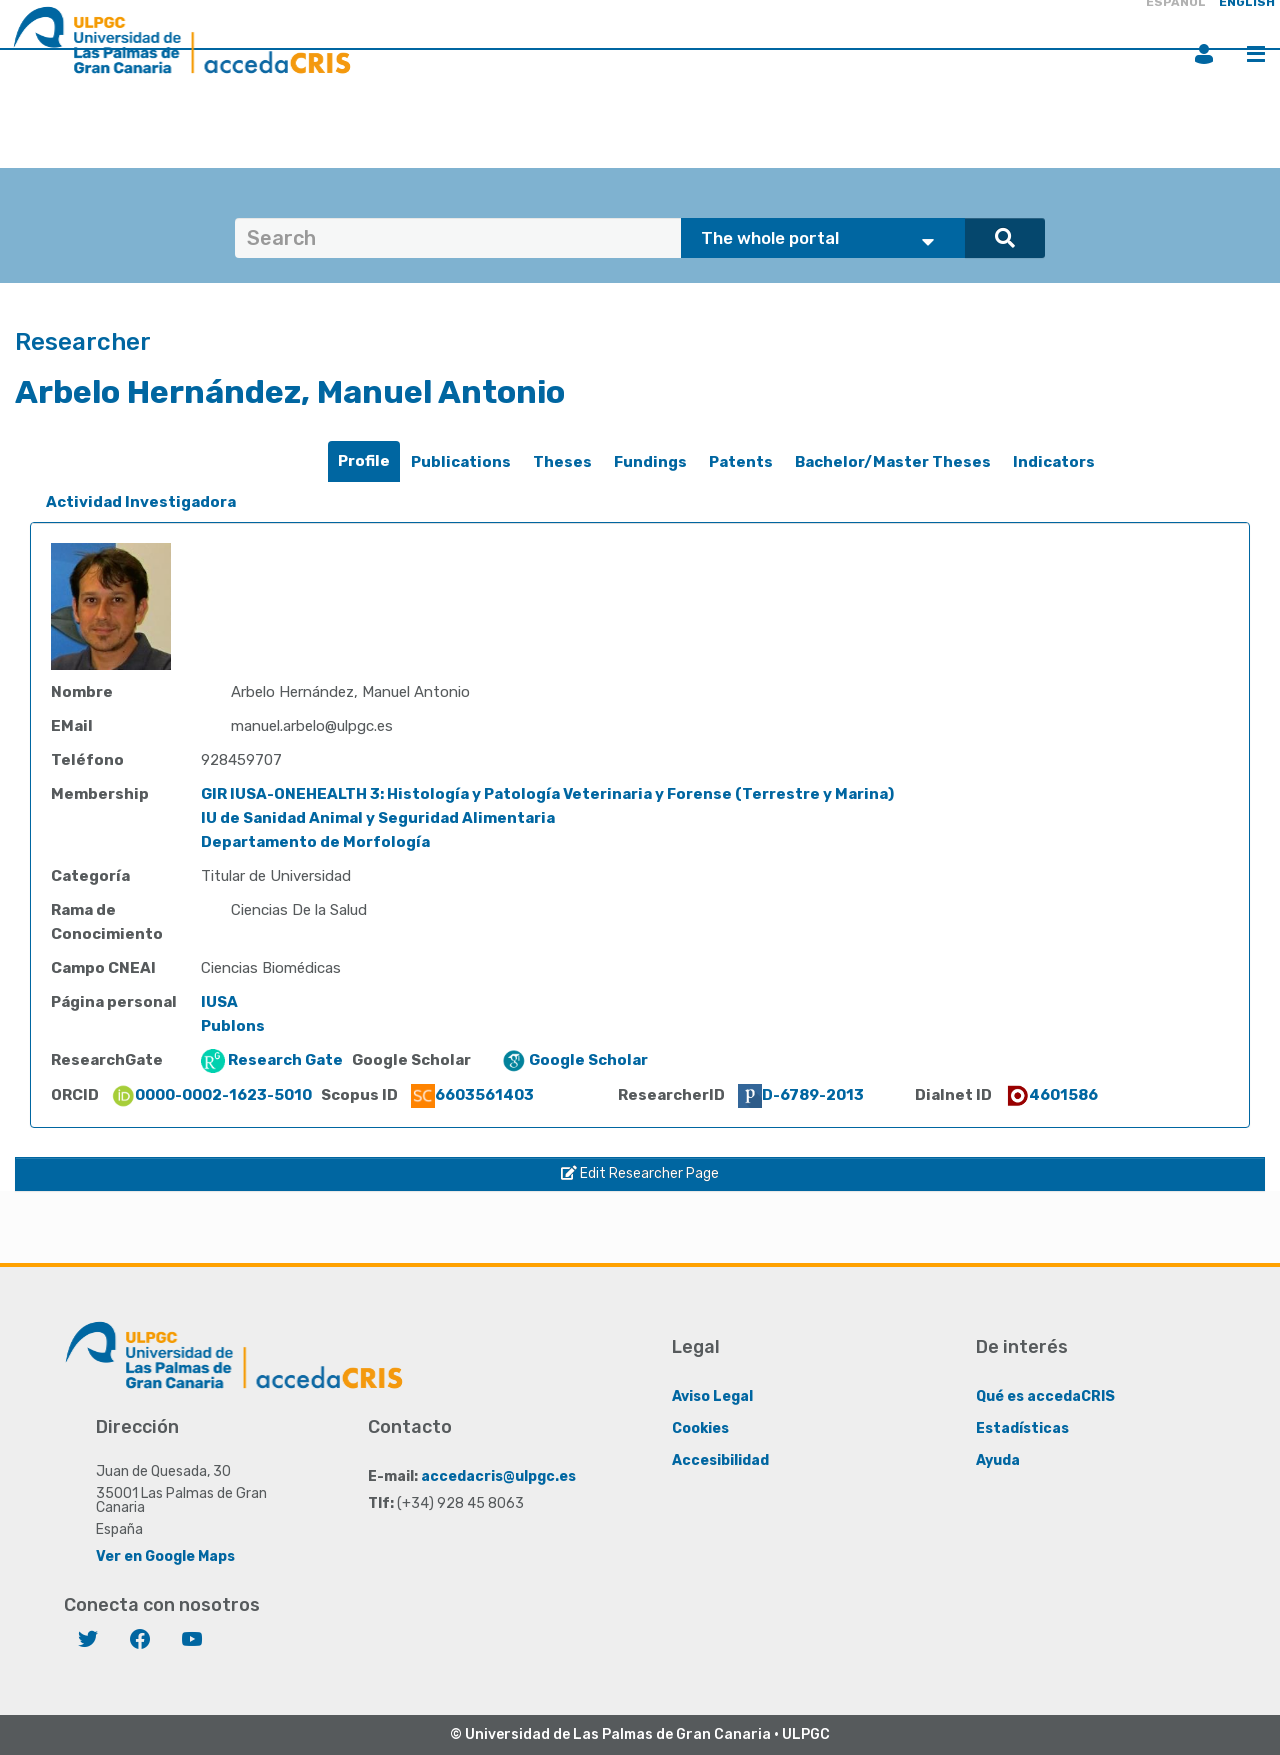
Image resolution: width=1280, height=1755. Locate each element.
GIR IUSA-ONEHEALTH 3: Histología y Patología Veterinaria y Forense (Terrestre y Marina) (547, 794)
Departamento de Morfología (315, 842)
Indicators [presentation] (1054, 462)
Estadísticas (1022, 1428)
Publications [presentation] (461, 462)
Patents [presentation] (741, 462)
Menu (1256, 54)
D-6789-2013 (801, 1095)
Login (1204, 54)
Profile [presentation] (364, 461)
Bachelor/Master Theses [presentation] (893, 462)
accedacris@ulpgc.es (498, 1476)
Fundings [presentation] (650, 462)
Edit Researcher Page (640, 1173)
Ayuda (998, 1460)
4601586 (1051, 1095)
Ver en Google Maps (165, 1556)
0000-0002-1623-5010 (211, 1095)
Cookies (700, 1428)
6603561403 (472, 1095)
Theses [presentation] (562, 462)
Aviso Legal (712, 1396)
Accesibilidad (720, 1460)
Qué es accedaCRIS (1045, 1396)
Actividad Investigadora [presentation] (141, 502)
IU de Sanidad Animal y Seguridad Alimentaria (378, 818)
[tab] (364, 461)
